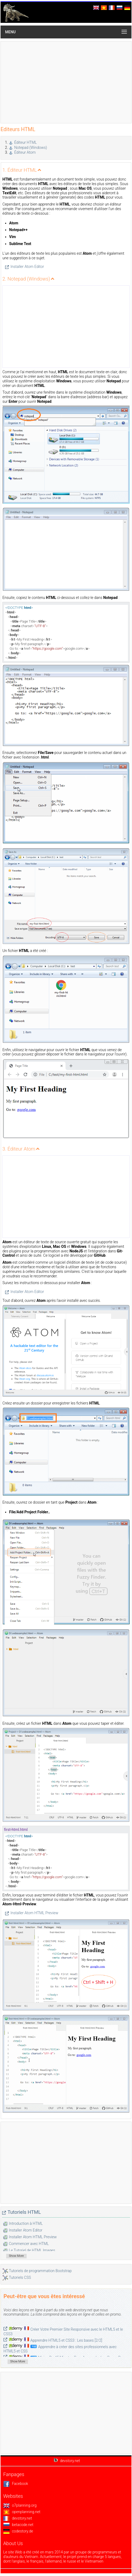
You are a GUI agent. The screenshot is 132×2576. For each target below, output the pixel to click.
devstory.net (17, 2518)
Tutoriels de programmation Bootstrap (40, 2271)
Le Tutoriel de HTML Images (32, 2250)
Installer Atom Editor (27, 266)
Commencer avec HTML (29, 2243)
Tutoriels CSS (20, 2277)
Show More (16, 2256)
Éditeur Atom (25, 152)
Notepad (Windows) (30, 147)
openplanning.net (21, 2512)
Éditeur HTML (25, 142)
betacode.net (18, 2525)
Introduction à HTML (26, 2223)
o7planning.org (20, 2505)
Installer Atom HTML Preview (34, 1913)
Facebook (15, 2483)
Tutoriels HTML (24, 2212)
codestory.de (18, 2531)
